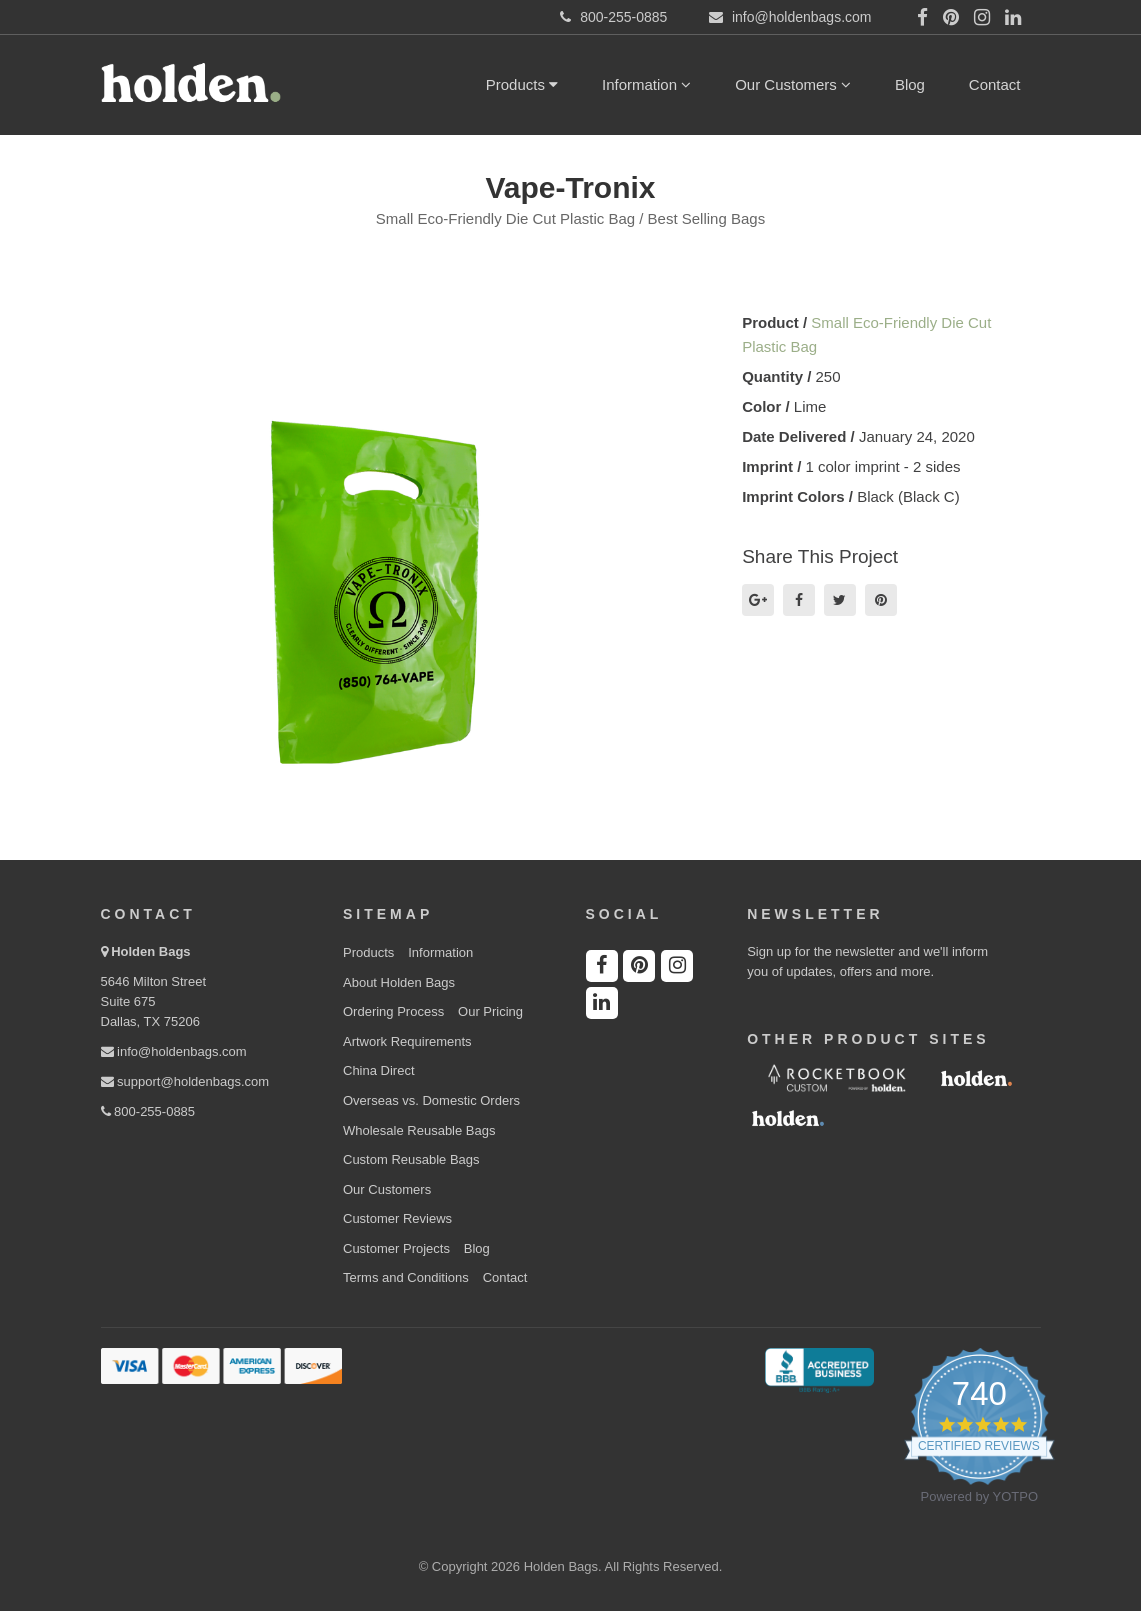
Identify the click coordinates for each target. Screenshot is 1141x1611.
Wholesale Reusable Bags (419, 1130)
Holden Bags (150, 951)
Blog (910, 84)
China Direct (379, 1070)
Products (522, 84)
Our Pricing (490, 1011)
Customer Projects (396, 1248)
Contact (995, 84)
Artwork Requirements (407, 1041)
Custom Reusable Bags (411, 1159)
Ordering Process (393, 1011)
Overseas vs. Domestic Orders (431, 1100)
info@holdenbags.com (174, 1051)
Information (646, 84)
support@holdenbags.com (185, 1081)
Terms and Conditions (406, 1277)
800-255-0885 (148, 1111)
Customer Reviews (397, 1218)
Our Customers (793, 84)
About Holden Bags (399, 982)
